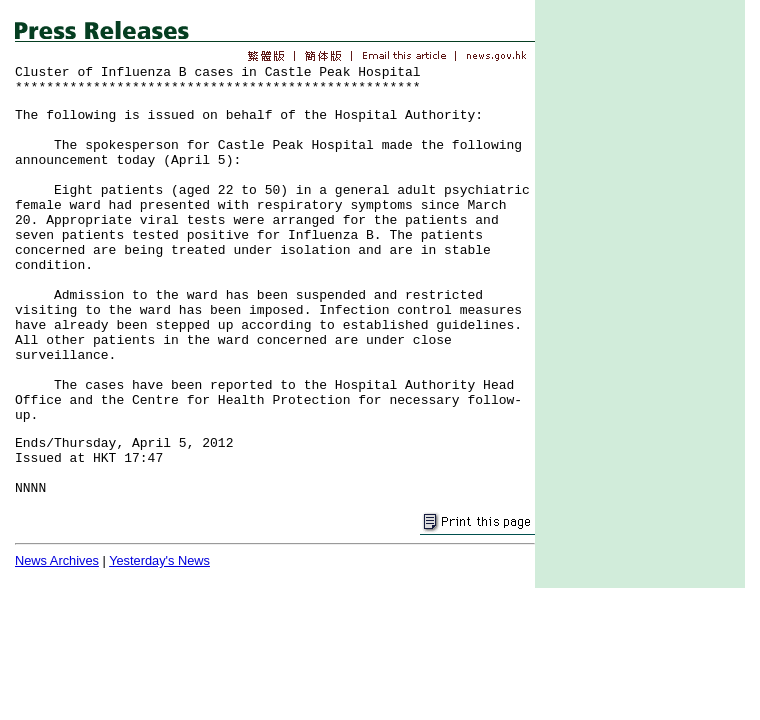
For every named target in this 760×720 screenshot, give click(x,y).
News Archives (57, 560)
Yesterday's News (159, 560)
